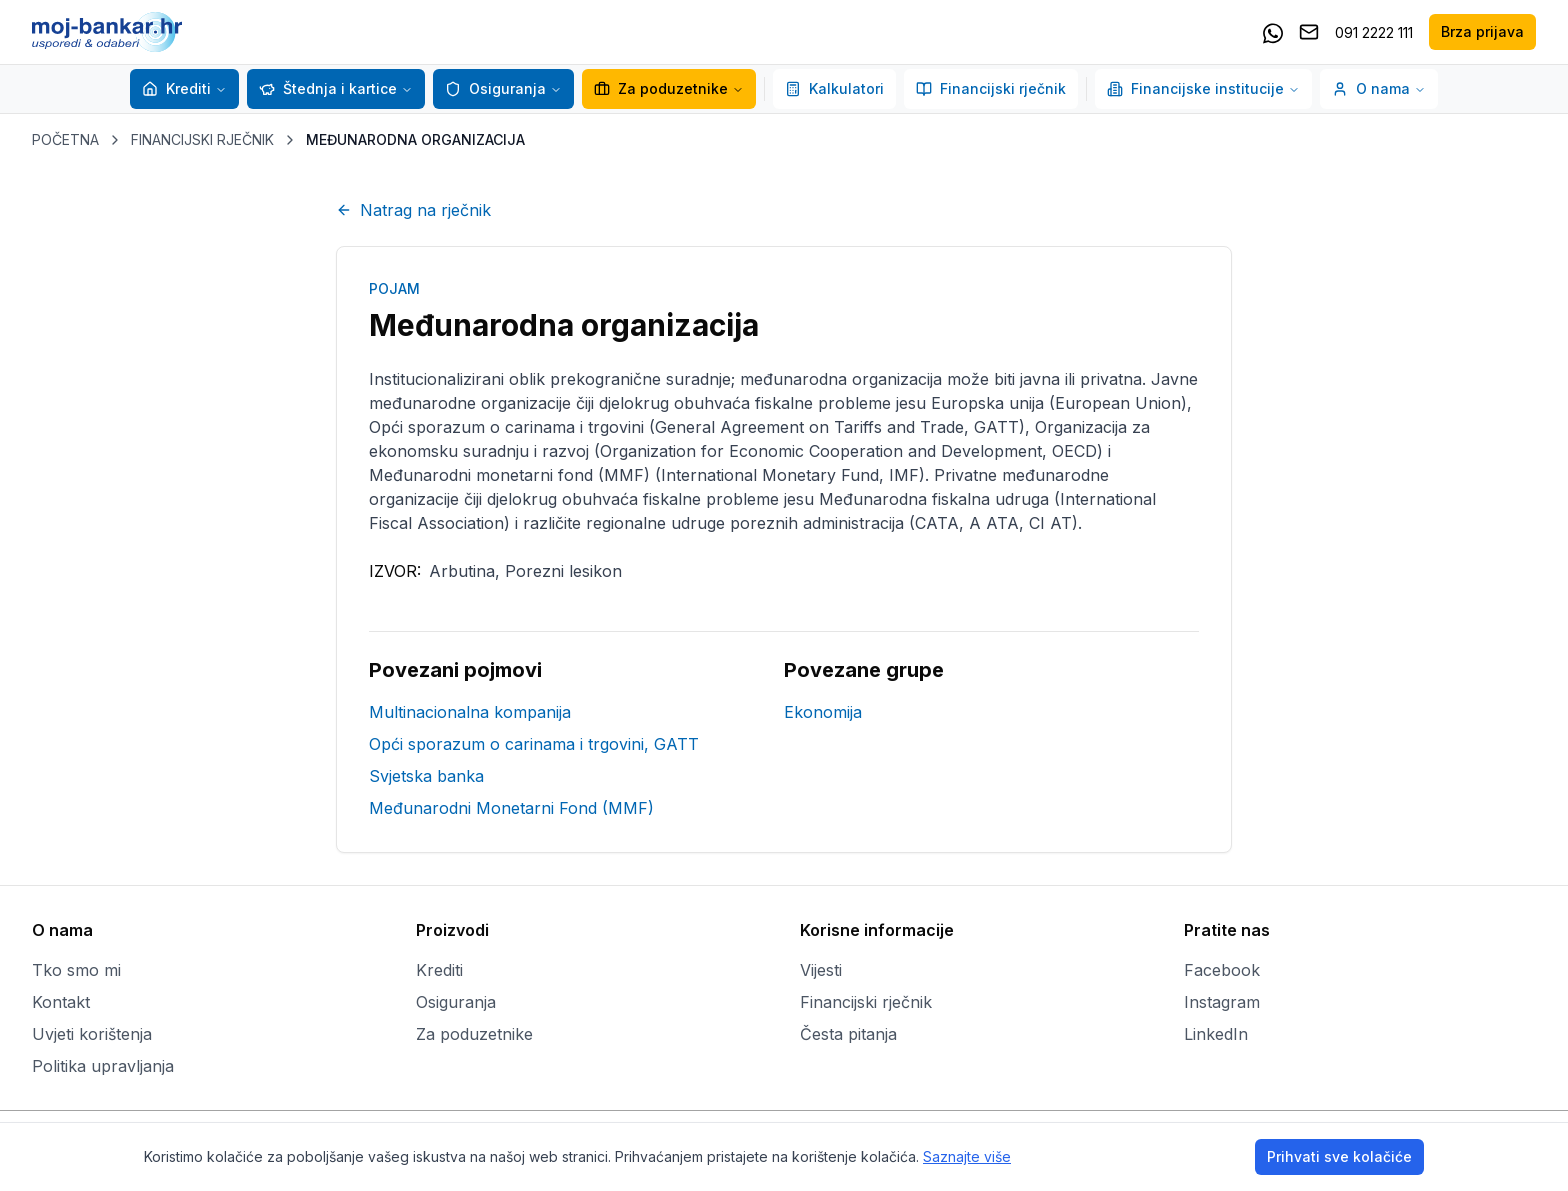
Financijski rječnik (991, 88)
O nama (1379, 88)
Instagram (1222, 1002)
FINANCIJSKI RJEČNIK (202, 139)
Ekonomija (823, 712)
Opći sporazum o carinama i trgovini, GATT (534, 744)
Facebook (1222, 970)
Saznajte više (967, 1156)
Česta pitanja (848, 1034)
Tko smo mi (76, 970)
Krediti (176, 88)
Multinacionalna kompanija (470, 712)
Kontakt (61, 1002)
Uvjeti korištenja (92, 1034)
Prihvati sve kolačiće (1339, 1156)
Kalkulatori (834, 88)
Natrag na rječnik (413, 210)
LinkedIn (1216, 1034)
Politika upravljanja (103, 1066)
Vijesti (821, 970)
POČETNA (65, 139)
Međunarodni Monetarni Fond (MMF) (511, 808)
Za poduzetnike (669, 88)
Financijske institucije (1203, 88)
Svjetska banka (426, 776)
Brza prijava (1482, 31)
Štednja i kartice (328, 88)
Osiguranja (495, 88)
